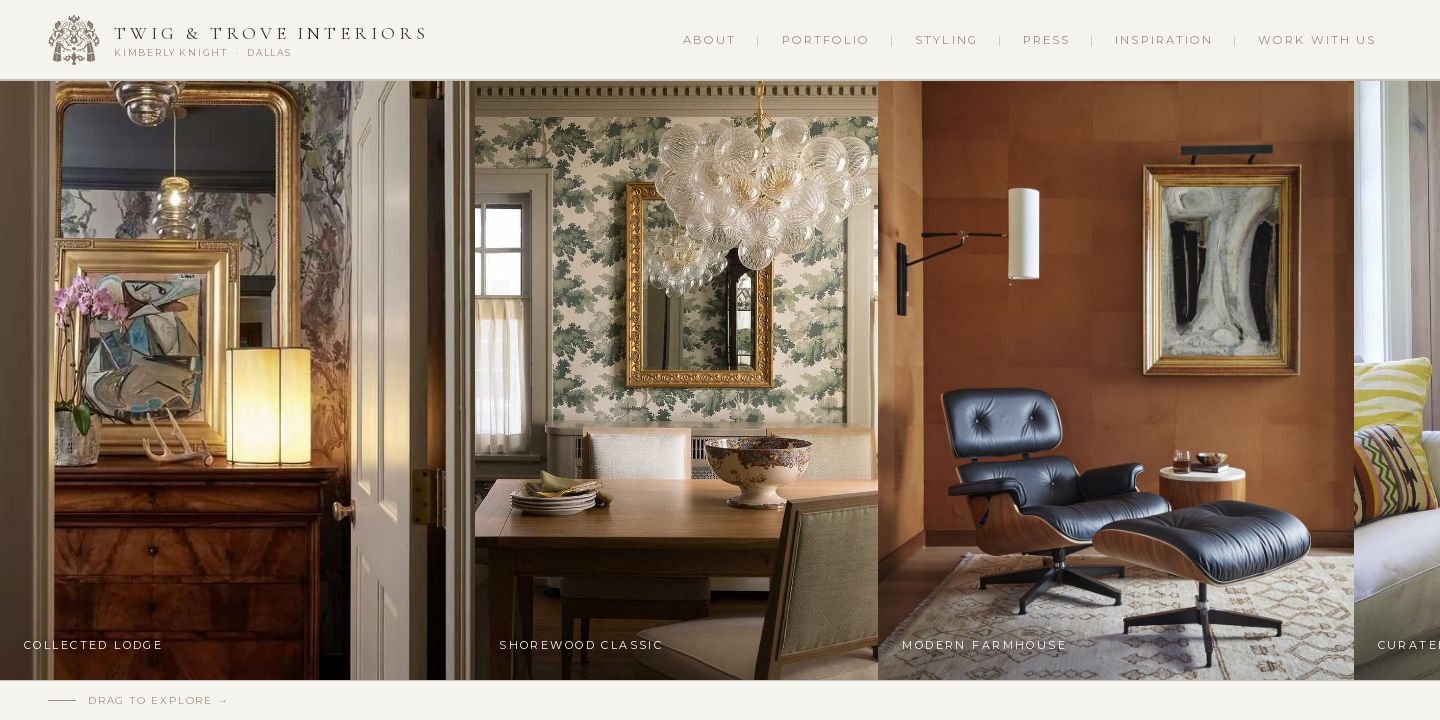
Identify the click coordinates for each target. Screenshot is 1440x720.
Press (1046, 40)
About (709, 40)
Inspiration (1164, 40)
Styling (946, 40)
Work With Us (1317, 40)
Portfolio (826, 40)
